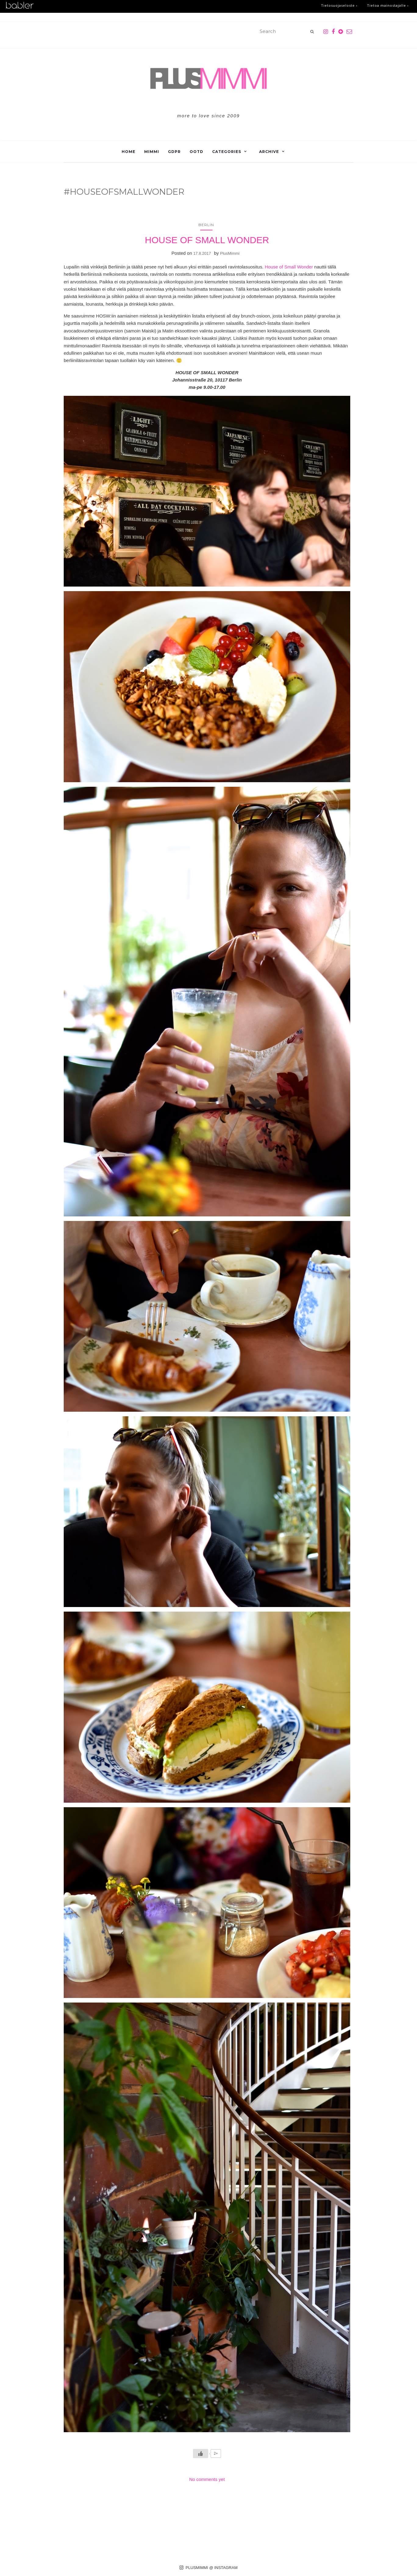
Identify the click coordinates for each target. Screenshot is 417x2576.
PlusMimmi (230, 253)
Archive (269, 151)
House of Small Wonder (289, 266)
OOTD (196, 151)
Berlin (206, 224)
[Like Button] (200, 2453)
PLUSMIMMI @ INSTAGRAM (209, 2567)
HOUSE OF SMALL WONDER (207, 240)
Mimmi (151, 151)
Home (128, 151)
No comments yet (207, 2479)
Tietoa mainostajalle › (387, 5)
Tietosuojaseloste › (339, 5)
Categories (226, 151)
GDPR (174, 151)
